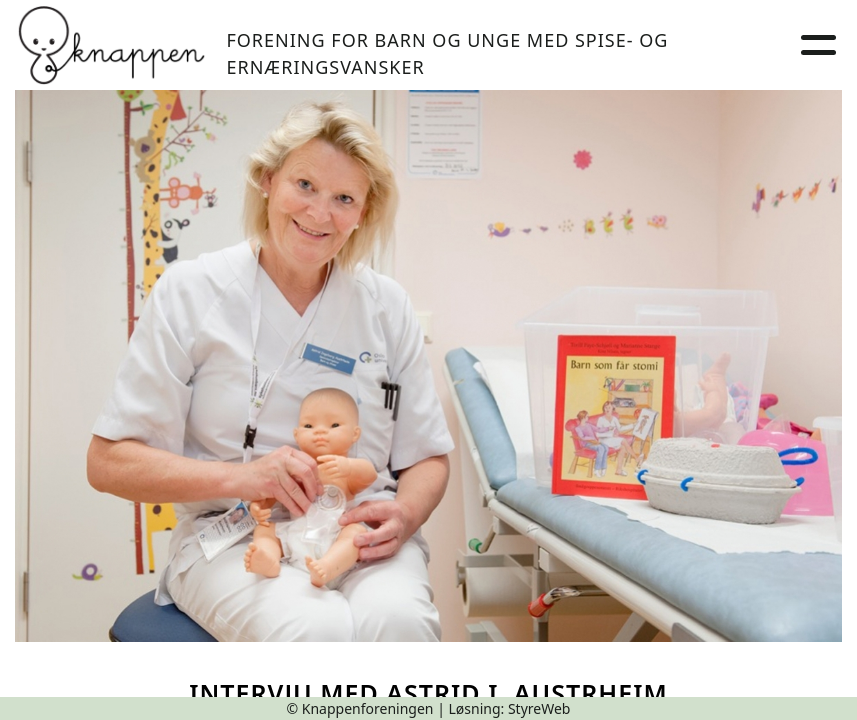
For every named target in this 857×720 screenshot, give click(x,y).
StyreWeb (539, 708)
